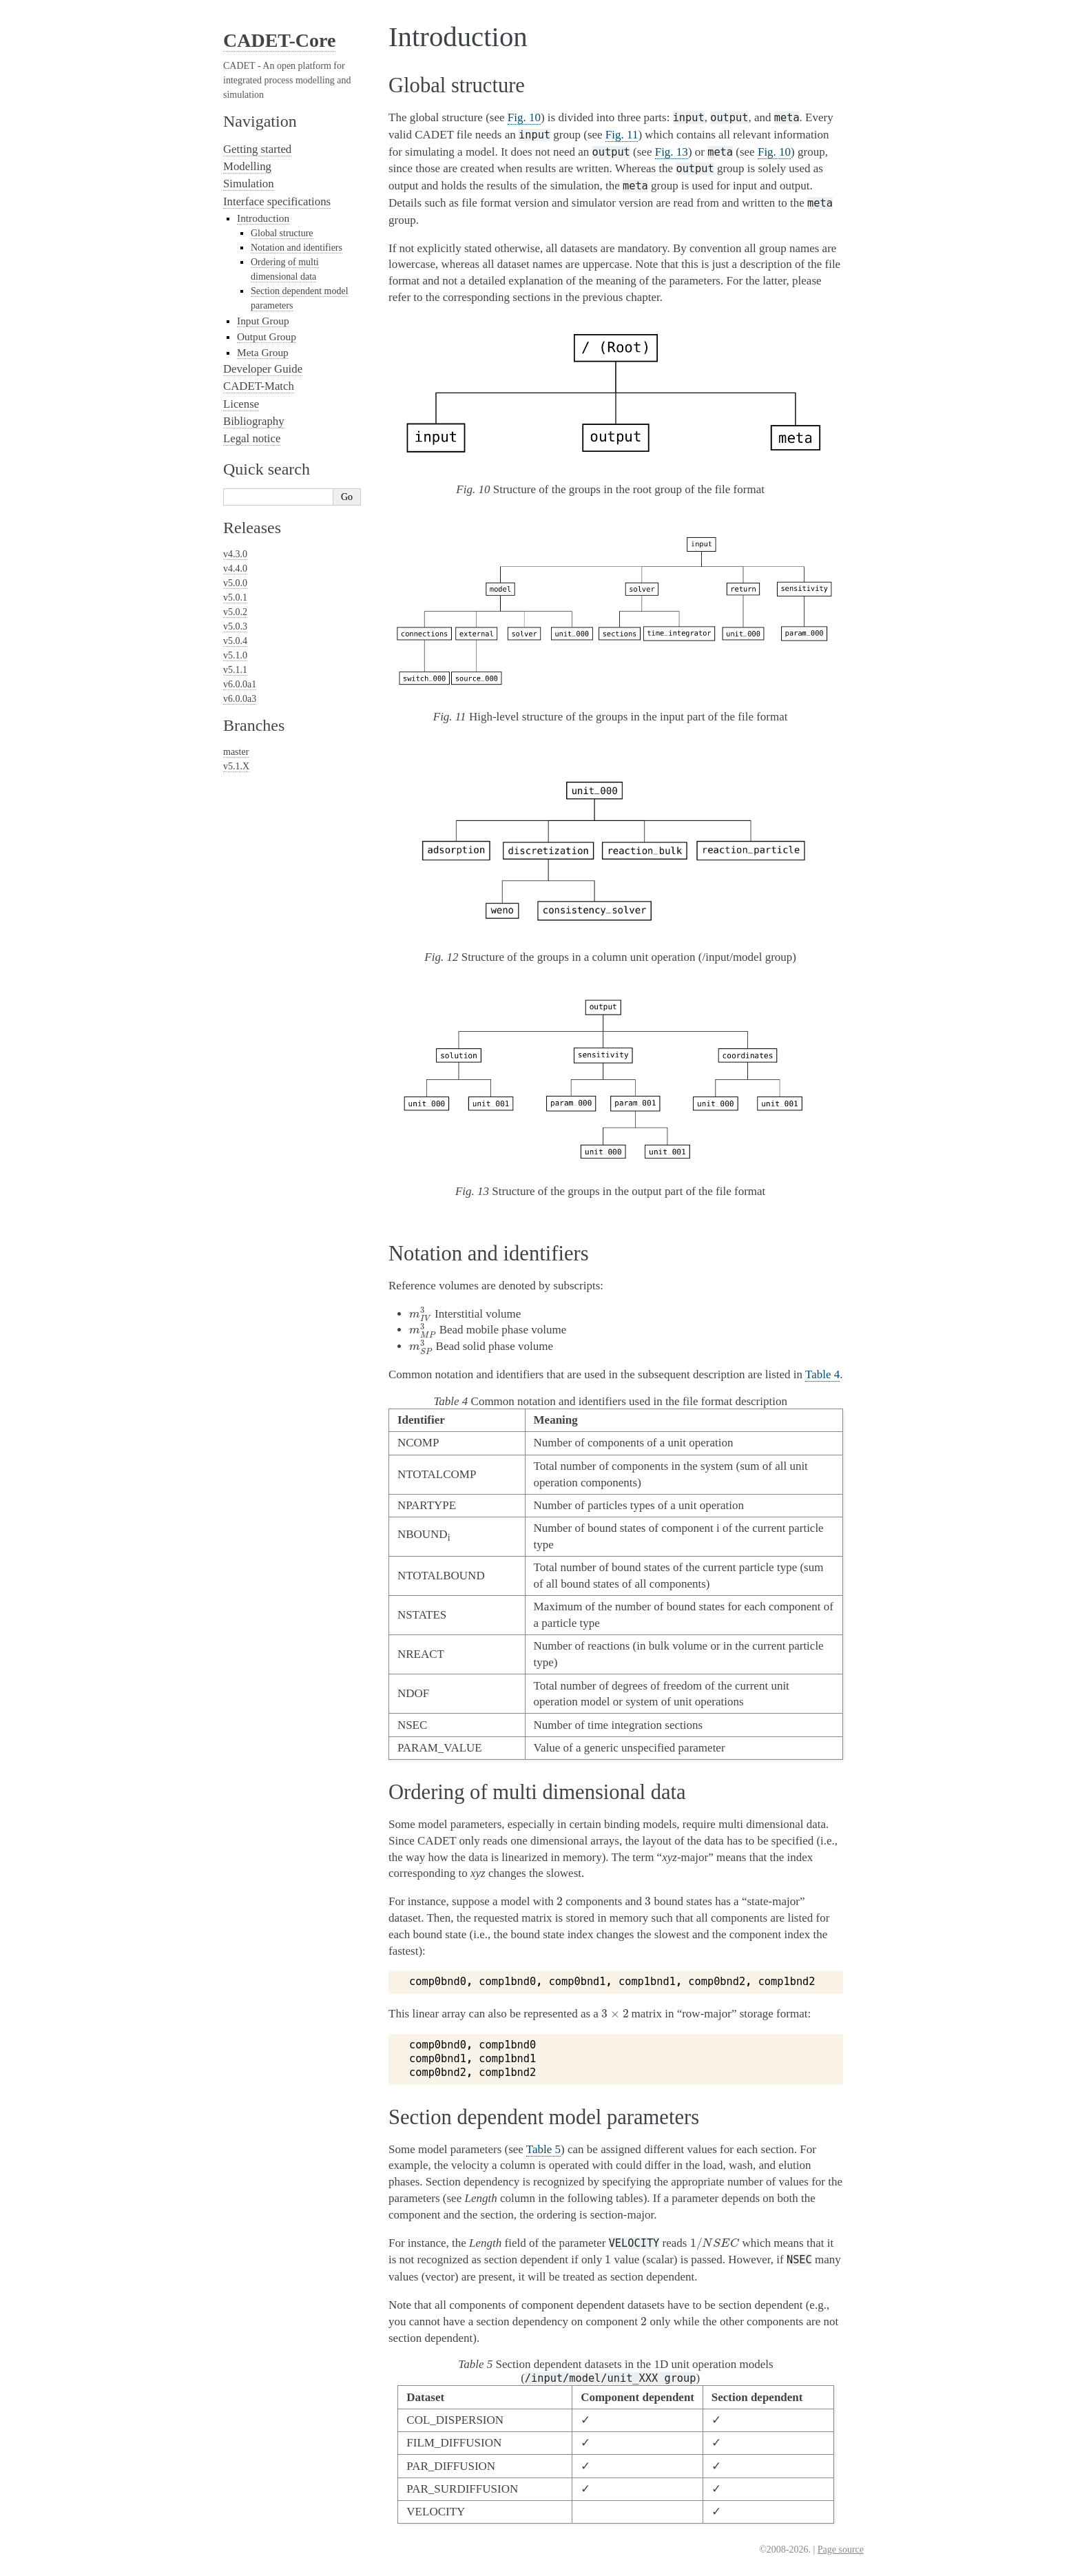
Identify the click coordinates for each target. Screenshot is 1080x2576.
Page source (841, 2549)
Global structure (282, 233)
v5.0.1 (235, 597)
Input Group (263, 320)
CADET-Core (279, 40)
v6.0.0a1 (239, 684)
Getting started (257, 149)
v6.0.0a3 (239, 699)
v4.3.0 (235, 554)
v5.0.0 (235, 583)
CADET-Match (258, 386)
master (236, 752)
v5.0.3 (235, 626)
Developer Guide (262, 368)
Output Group (266, 336)
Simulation (248, 183)
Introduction (263, 218)
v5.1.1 (235, 670)
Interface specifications (277, 201)
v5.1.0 (235, 655)
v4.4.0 (235, 568)
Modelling (247, 166)
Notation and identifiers (296, 247)
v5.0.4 (235, 641)
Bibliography (253, 421)
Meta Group (263, 352)
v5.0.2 (235, 612)
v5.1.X (236, 766)
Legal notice (251, 438)
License (241, 404)
